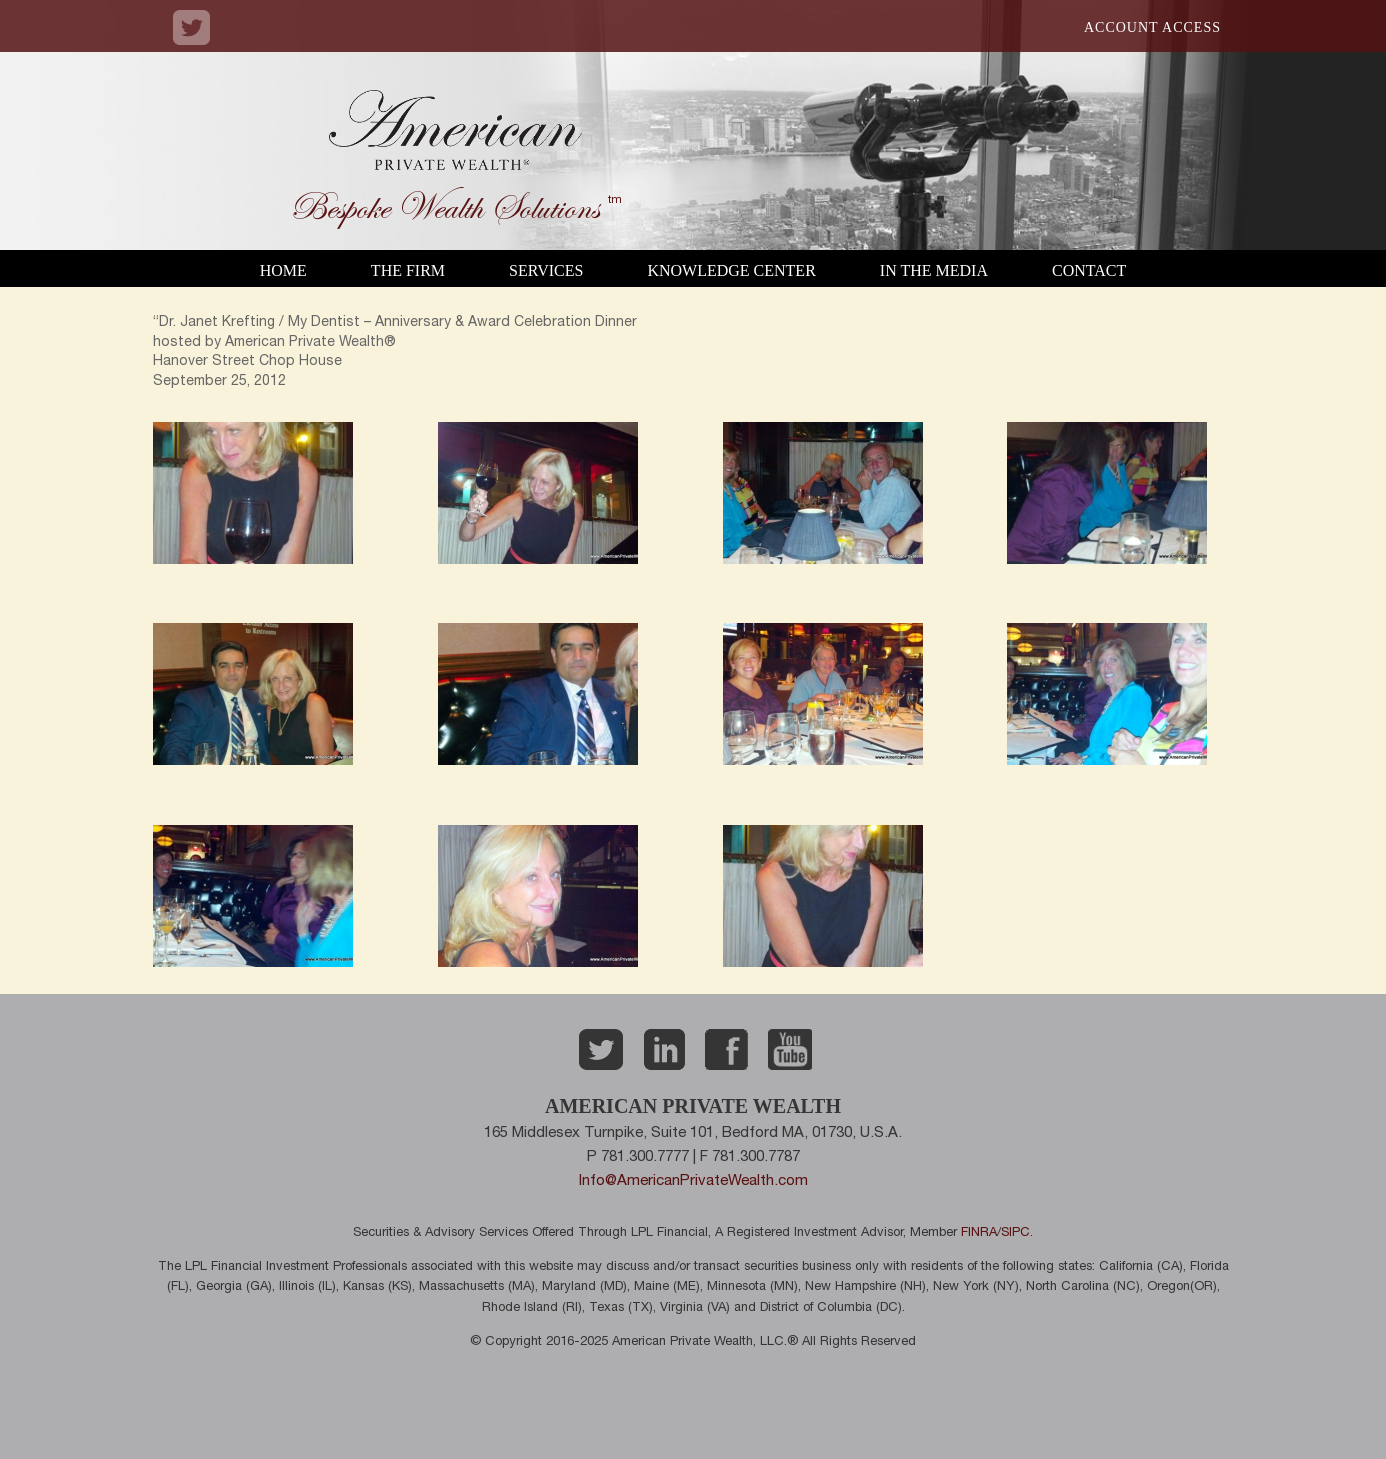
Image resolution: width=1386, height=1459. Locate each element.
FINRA (979, 1233)
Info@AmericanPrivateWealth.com (693, 1181)
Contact (1089, 270)
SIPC (1015, 1233)
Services (546, 270)
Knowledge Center (731, 270)
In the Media (934, 270)
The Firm (408, 270)
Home (283, 270)
